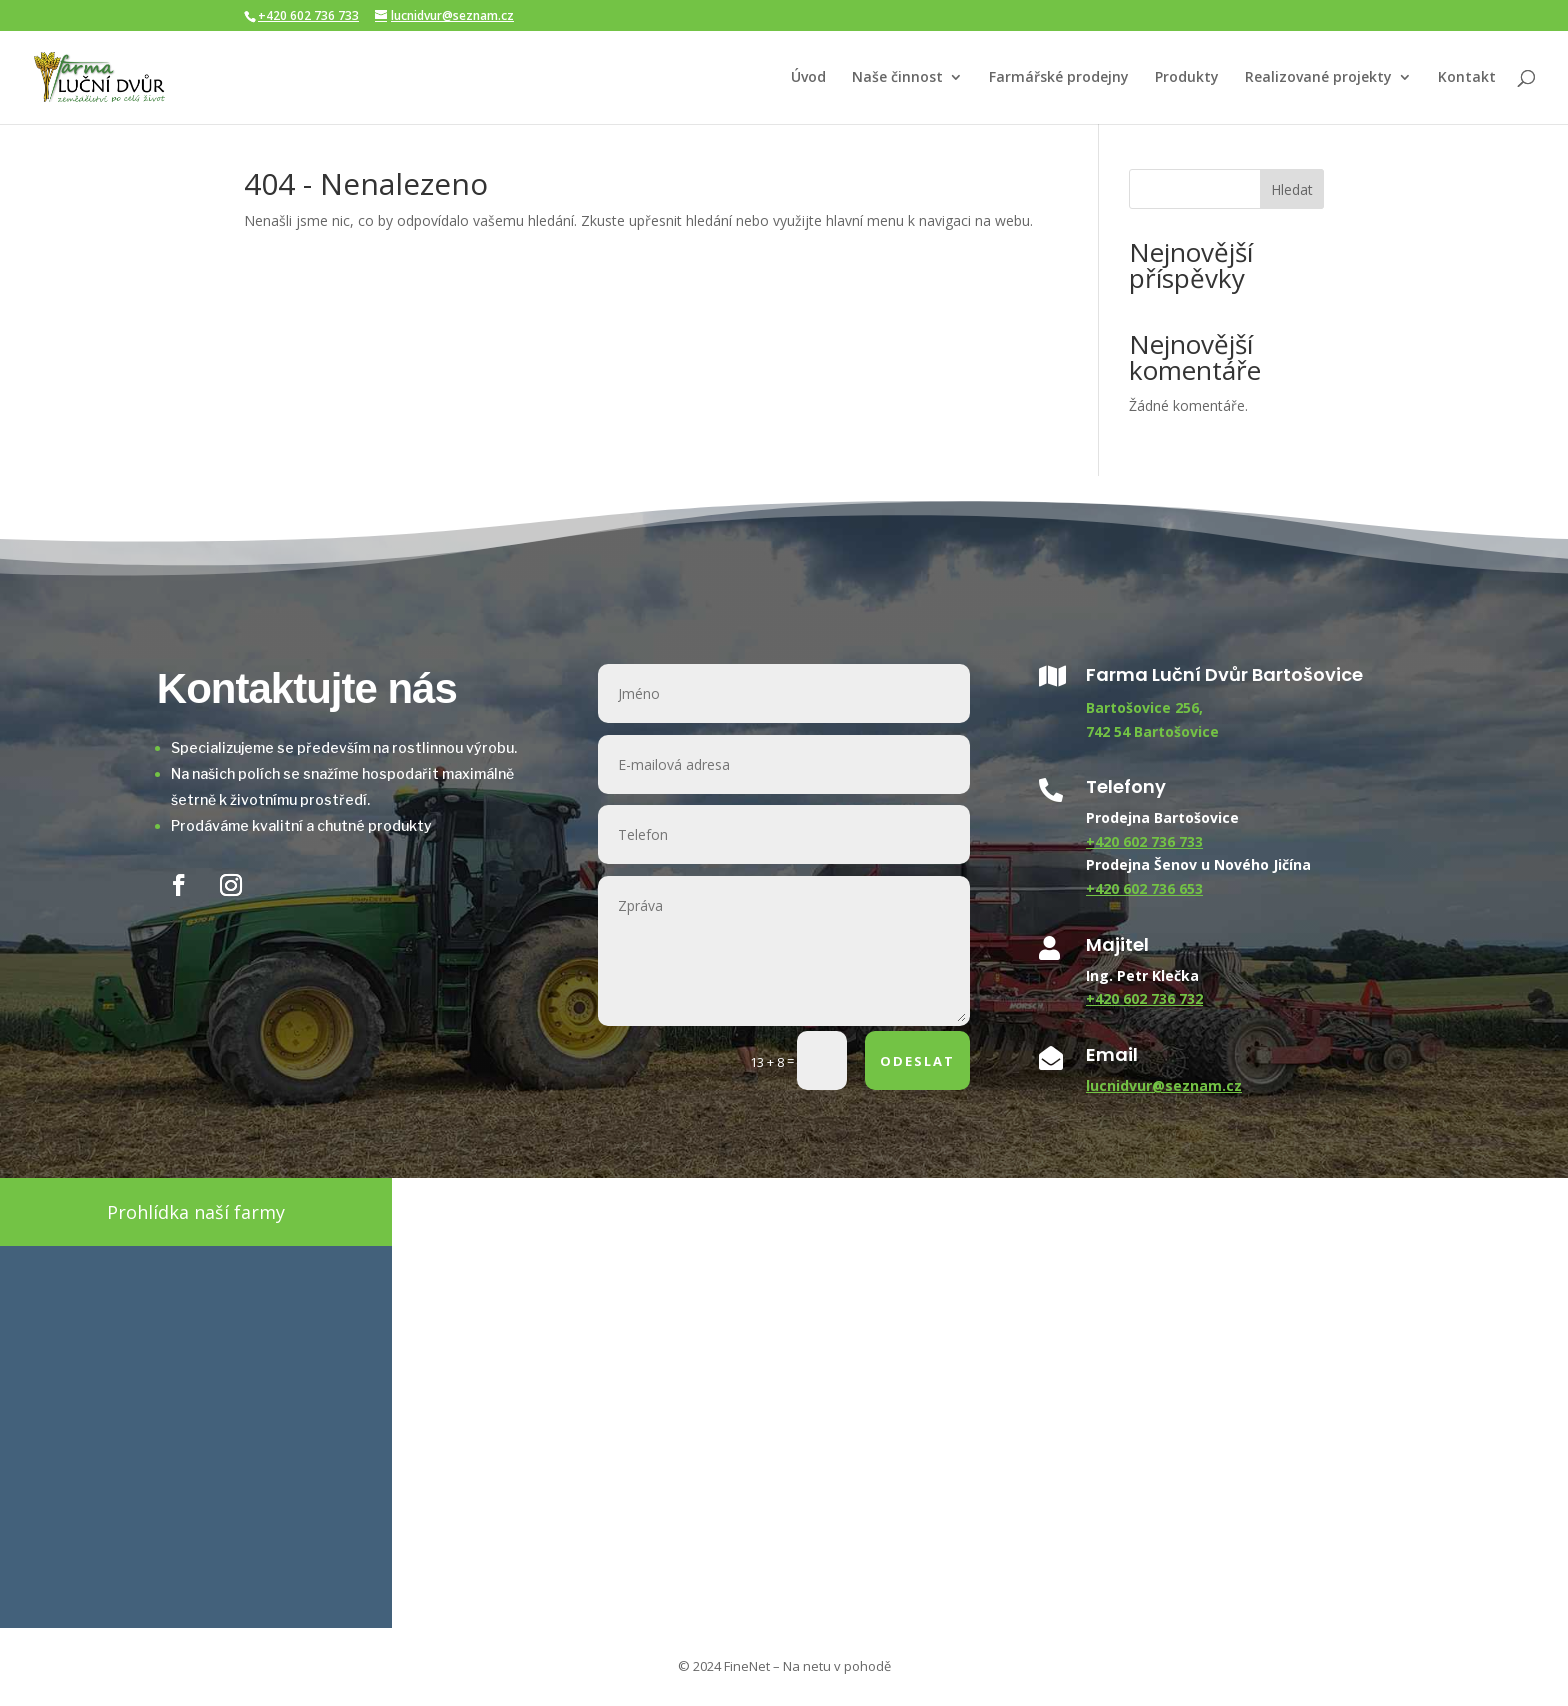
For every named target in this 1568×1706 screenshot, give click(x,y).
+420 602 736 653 (1144, 888)
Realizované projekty (1318, 78)
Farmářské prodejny (1059, 78)
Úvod (808, 78)
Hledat (1292, 189)
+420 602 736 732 (1144, 998)
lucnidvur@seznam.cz (1164, 1085)
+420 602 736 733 (308, 15)
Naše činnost (897, 78)
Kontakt (1467, 78)
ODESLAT (917, 1061)
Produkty (1187, 78)
